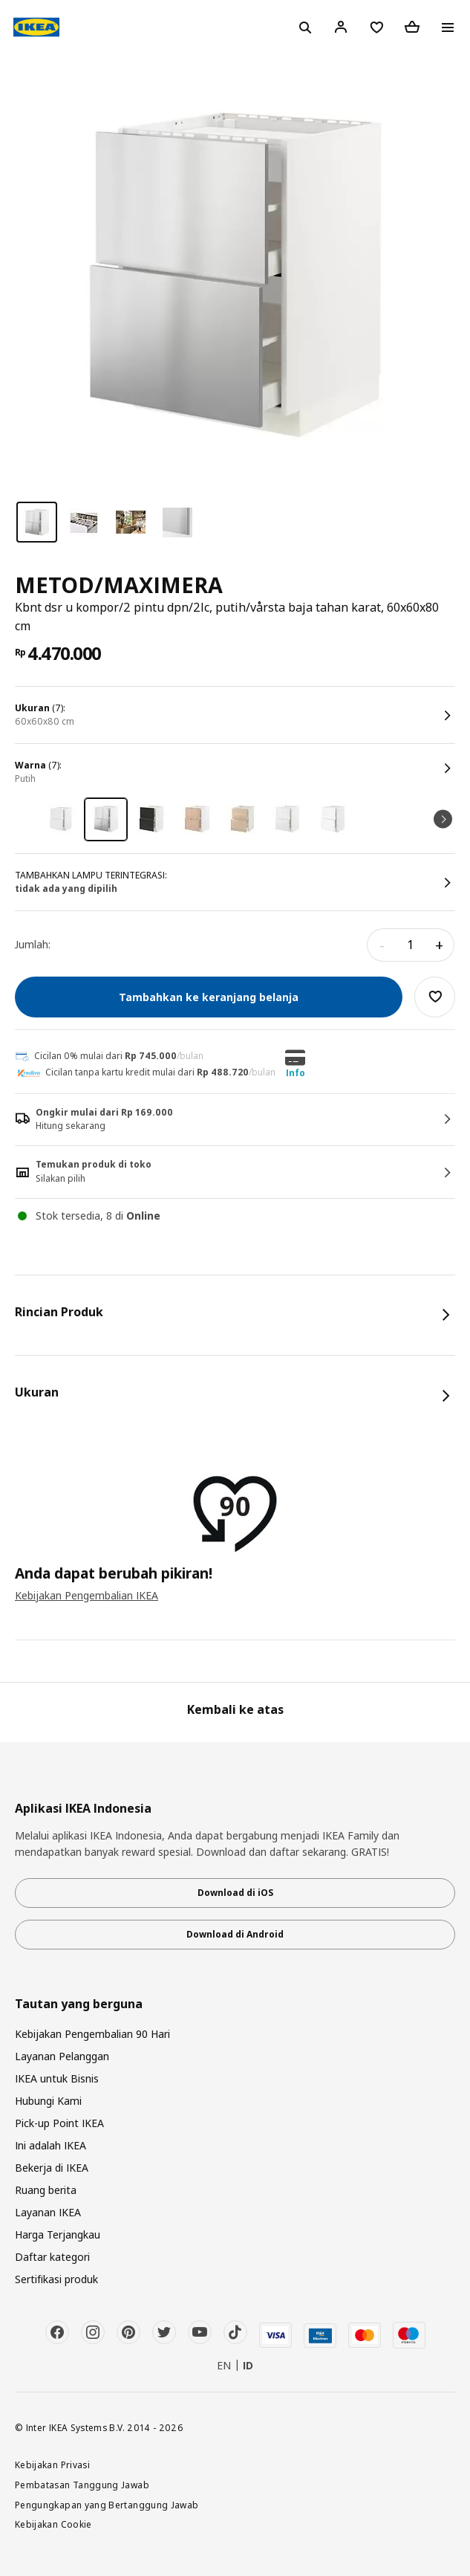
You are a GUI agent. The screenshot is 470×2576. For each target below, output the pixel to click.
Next (443, 819)
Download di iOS (235, 1892)
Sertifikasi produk (56, 2279)
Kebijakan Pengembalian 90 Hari (92, 2034)
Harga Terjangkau (57, 2234)
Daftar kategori (52, 2257)
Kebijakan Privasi (52, 2464)
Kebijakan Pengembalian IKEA (86, 1595)
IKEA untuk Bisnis (57, 2078)
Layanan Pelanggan (62, 2056)
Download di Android (235, 1934)
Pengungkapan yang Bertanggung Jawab (107, 2505)
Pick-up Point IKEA (59, 2123)
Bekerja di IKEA (51, 2168)
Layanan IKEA (48, 2212)
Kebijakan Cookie (53, 2524)
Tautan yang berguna (79, 2004)
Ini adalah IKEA (50, 2145)
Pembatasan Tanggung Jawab (82, 2485)
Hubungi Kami (48, 2101)
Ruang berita (45, 2190)
